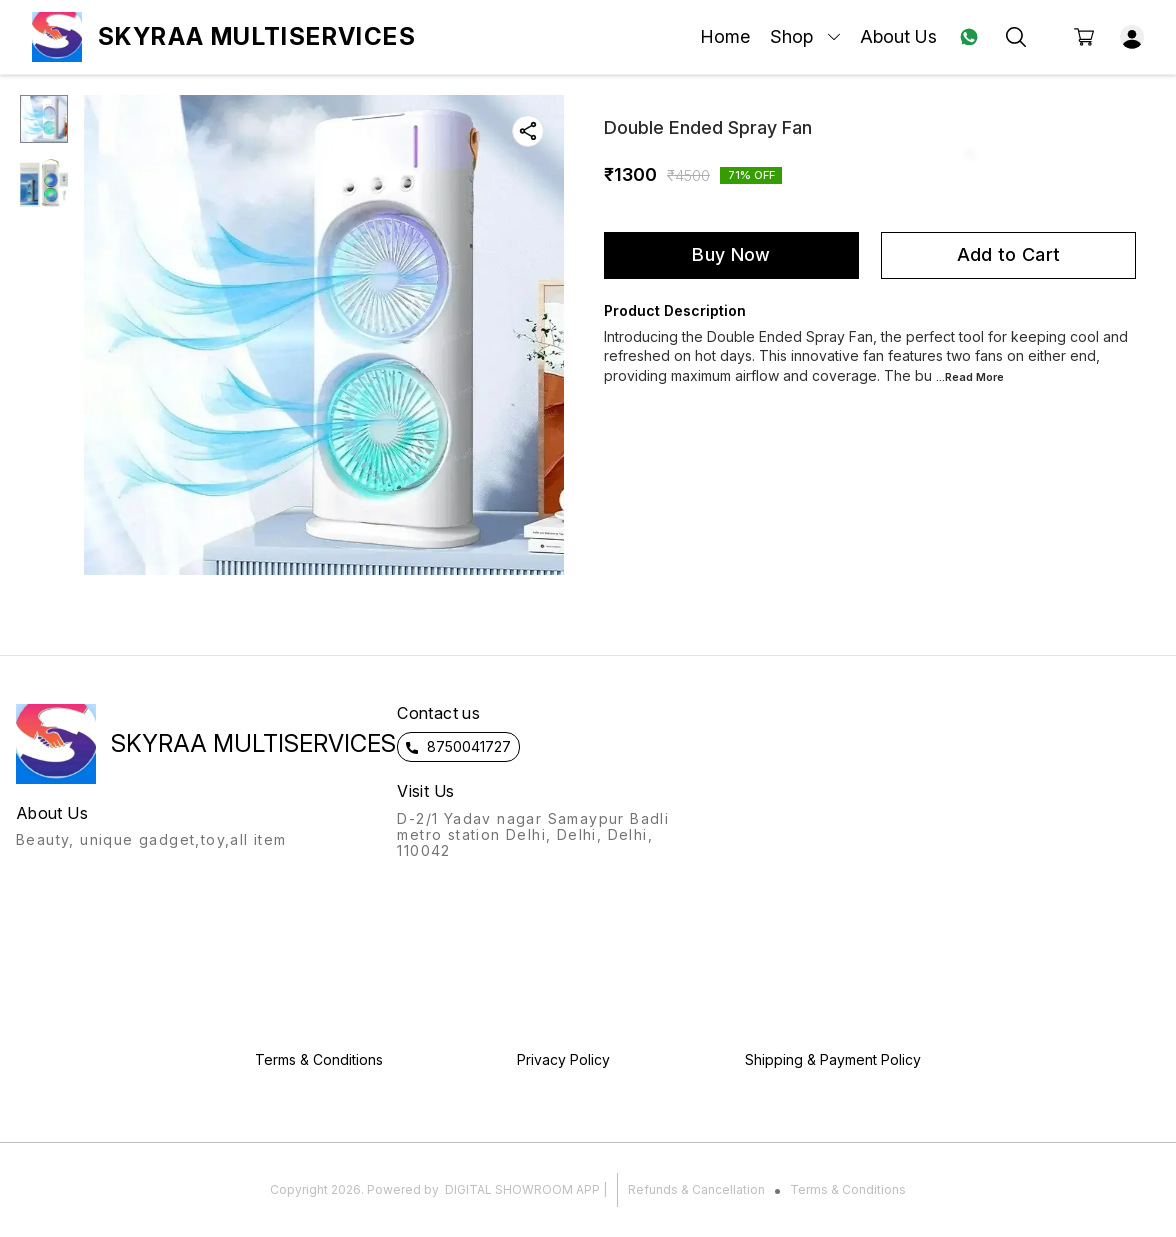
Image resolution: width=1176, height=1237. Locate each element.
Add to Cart (1008, 254)
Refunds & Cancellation (696, 1189)
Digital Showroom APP (522, 1189)
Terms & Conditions (848, 1189)
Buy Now (731, 254)
